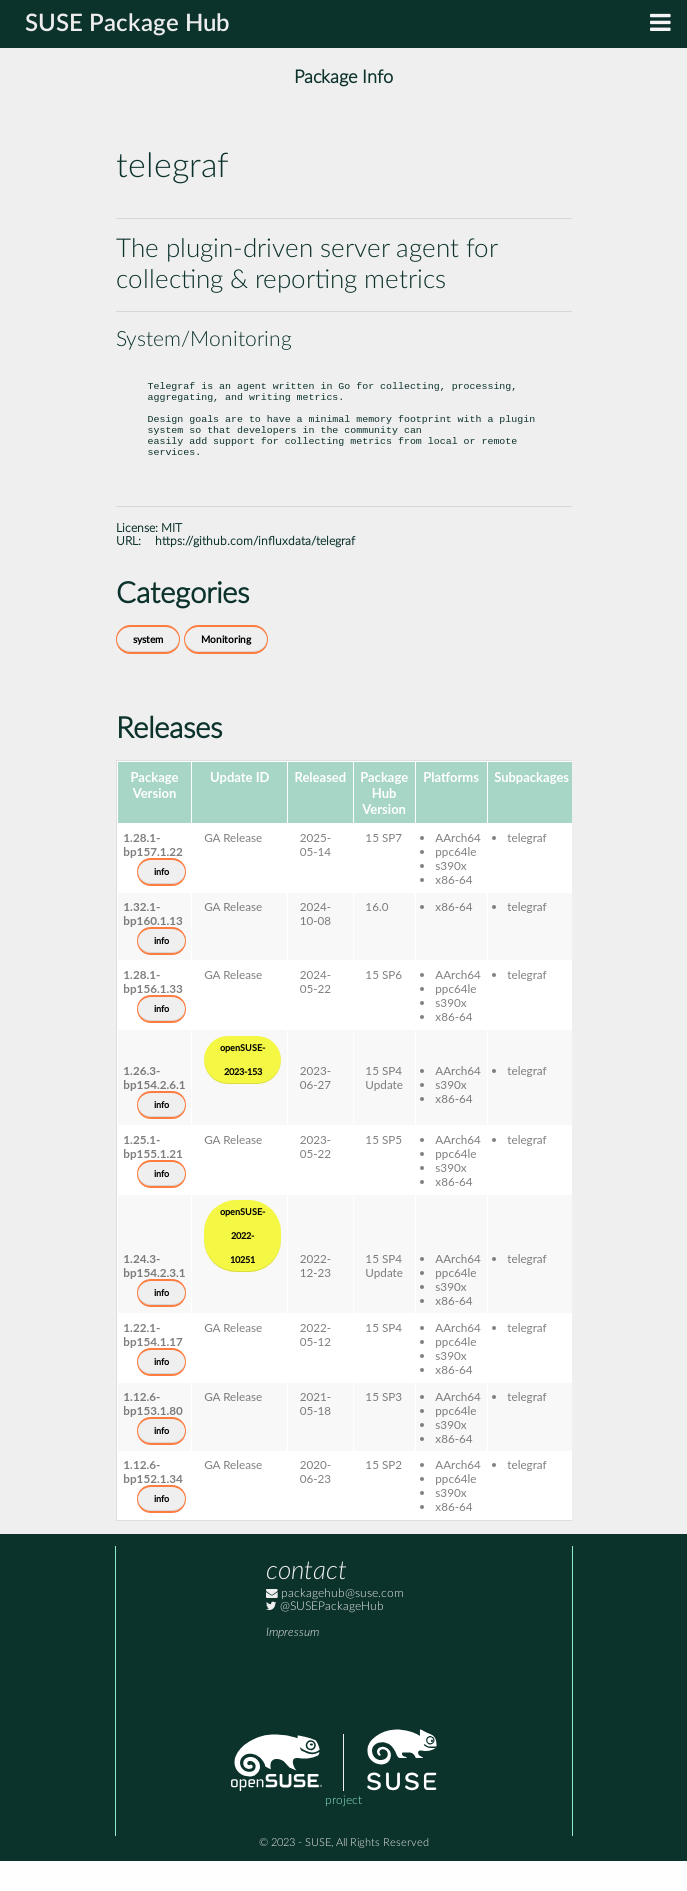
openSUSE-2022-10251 (242, 1266)
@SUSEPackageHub (325, 1636)
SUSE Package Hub (127, 24)
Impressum (292, 1662)
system (148, 670)
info (161, 902)
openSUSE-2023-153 (242, 1090)
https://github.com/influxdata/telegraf (255, 571)
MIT (171, 558)
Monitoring (226, 670)
